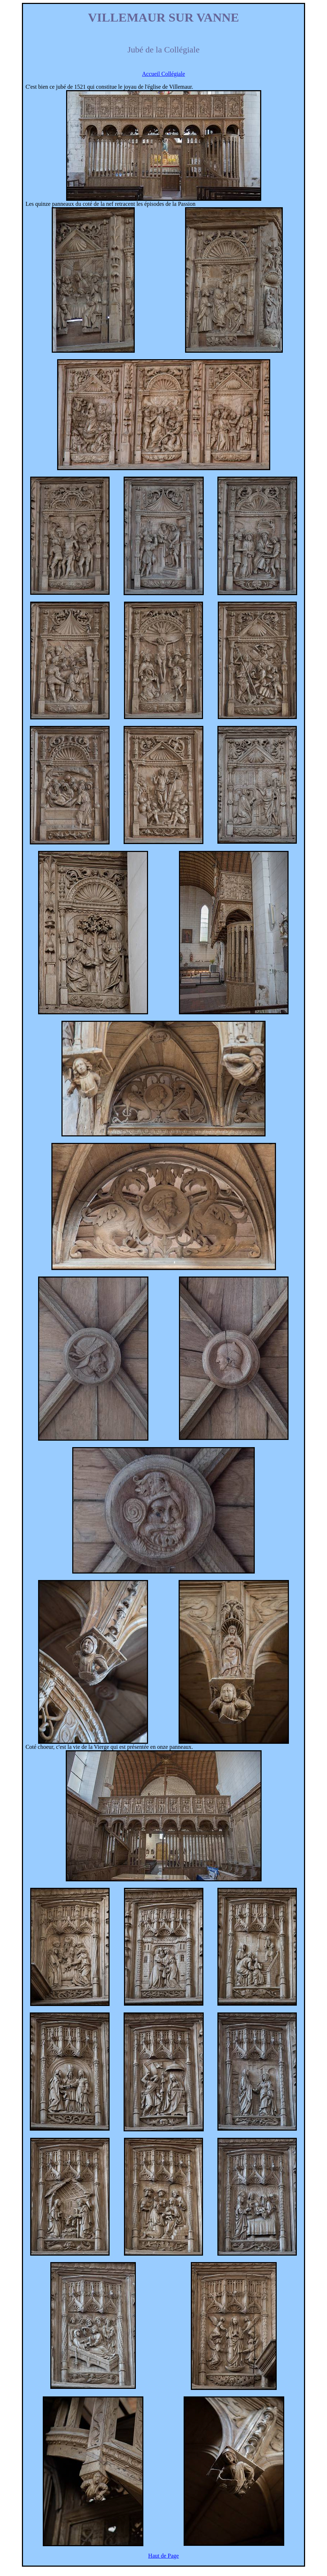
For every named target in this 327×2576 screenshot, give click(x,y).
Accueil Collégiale (163, 74)
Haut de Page (163, 2556)
